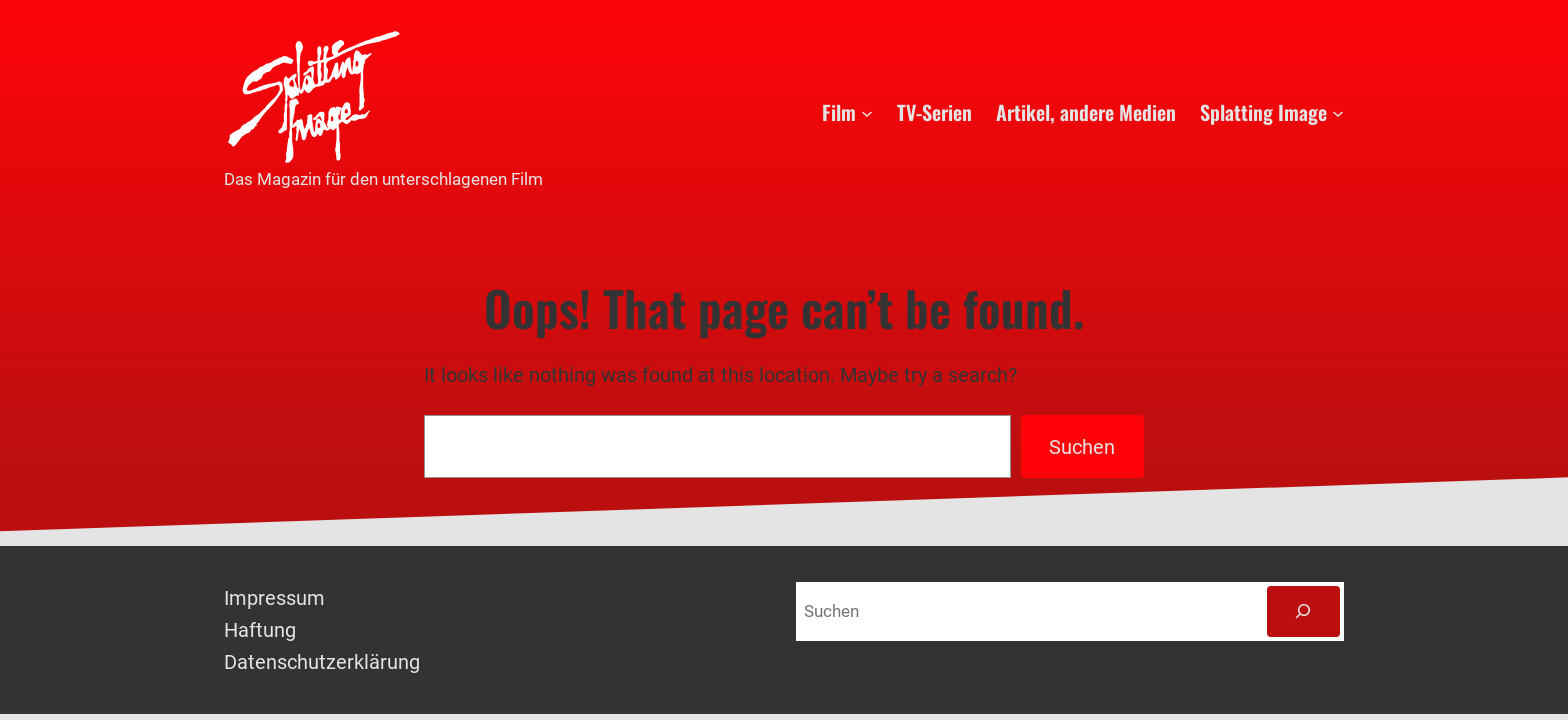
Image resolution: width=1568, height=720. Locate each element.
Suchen (1082, 447)
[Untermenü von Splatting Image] (1338, 112)
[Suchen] (1303, 611)
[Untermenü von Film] (867, 112)
